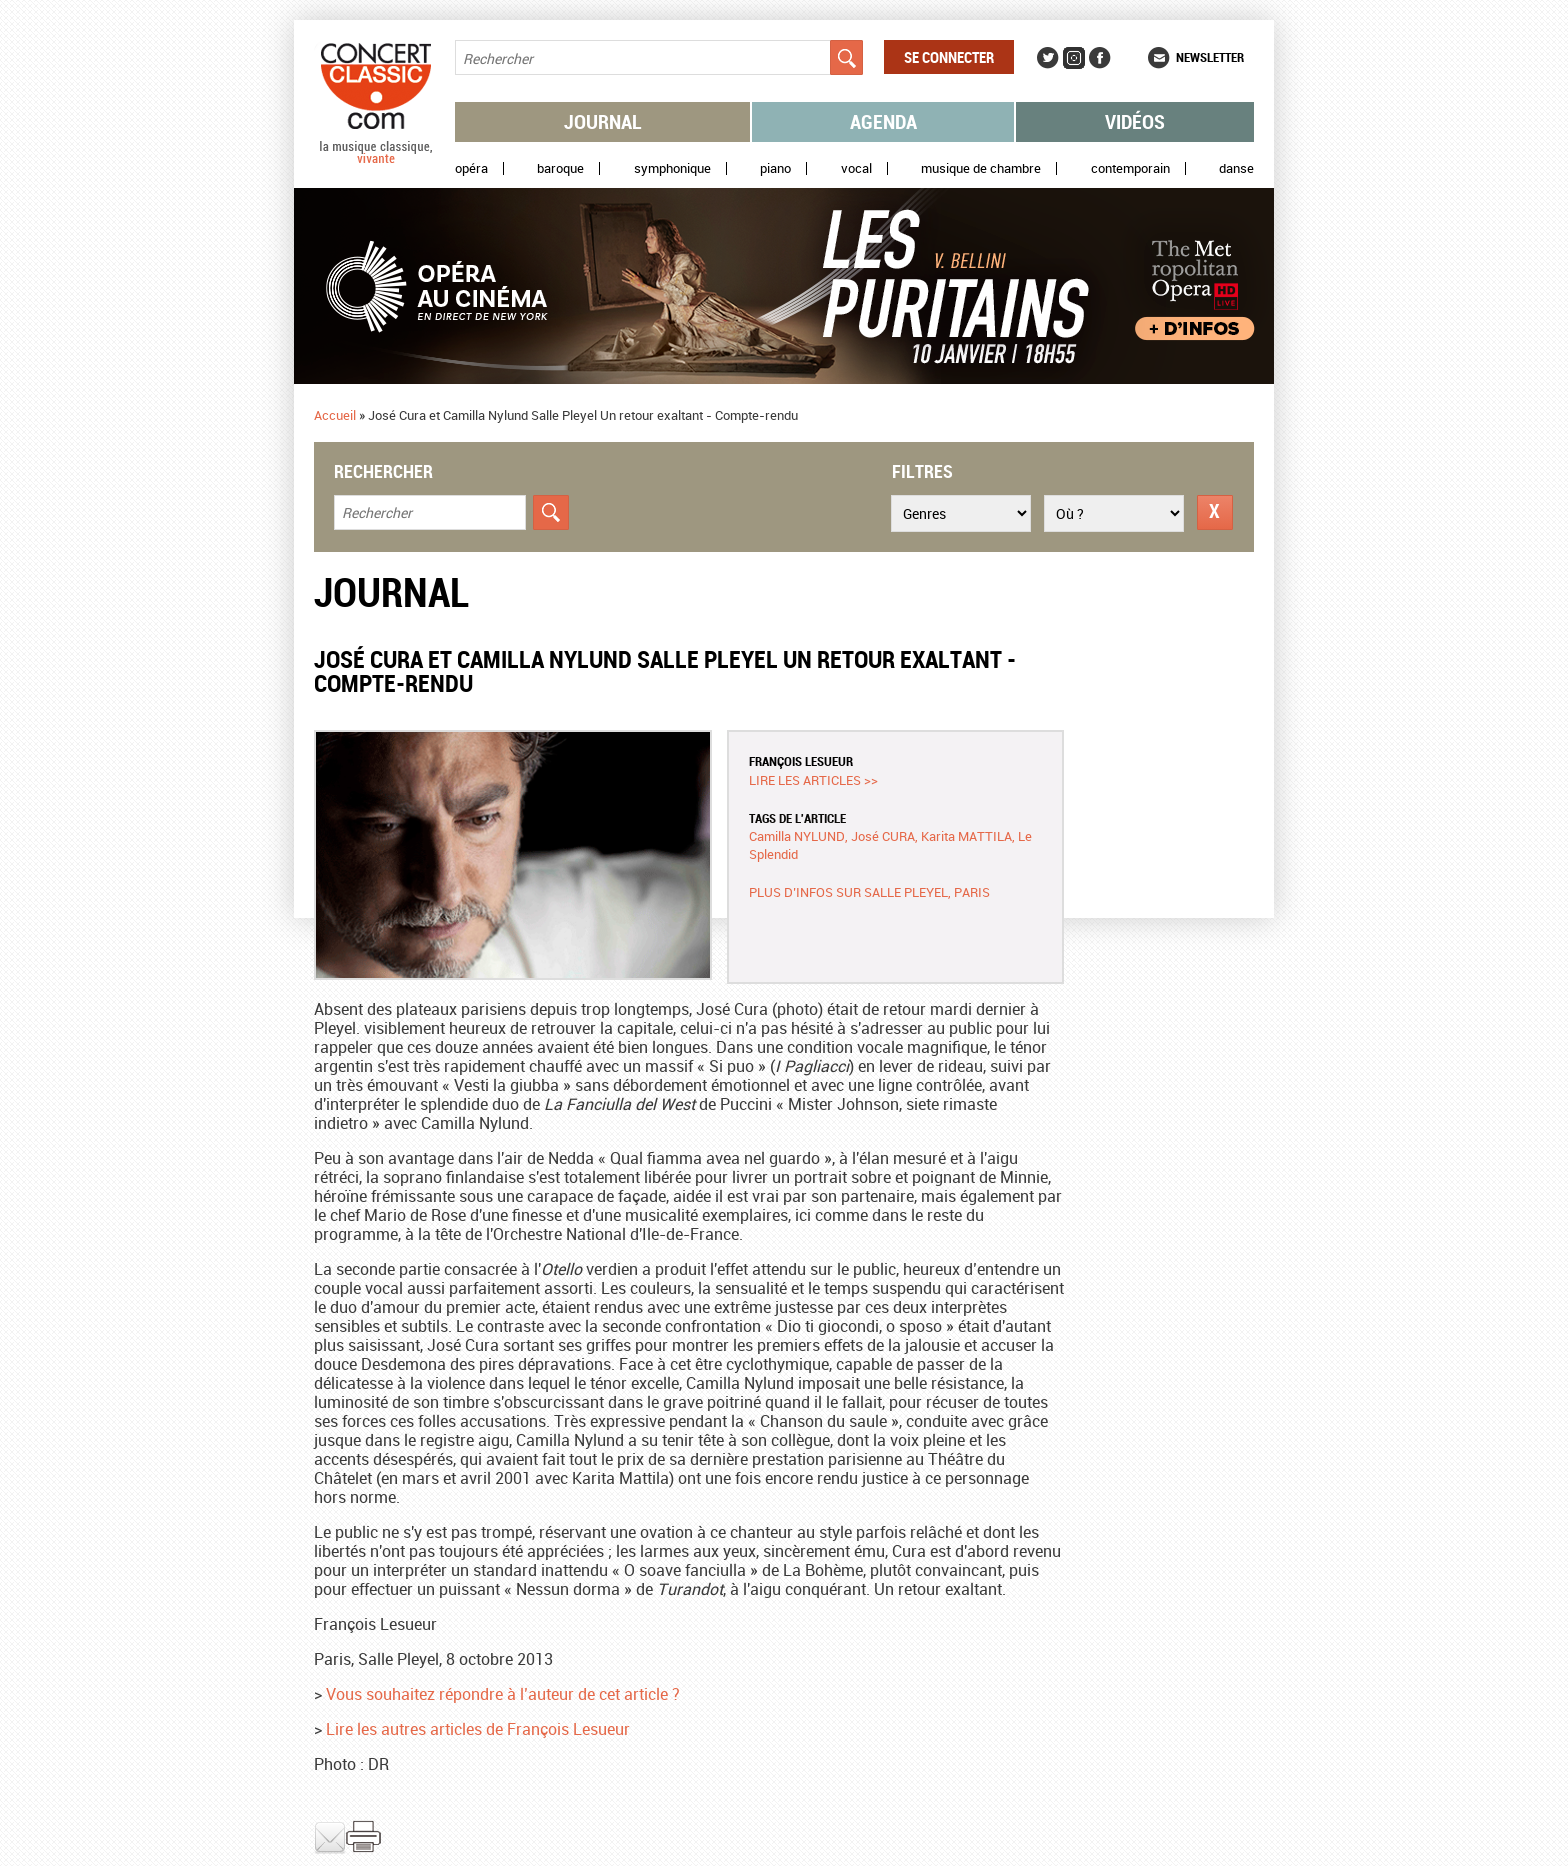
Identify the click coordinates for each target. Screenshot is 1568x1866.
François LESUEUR (801, 761)
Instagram (1074, 58)
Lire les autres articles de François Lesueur (478, 1729)
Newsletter (1210, 57)
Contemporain (1130, 168)
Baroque (560, 168)
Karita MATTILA (966, 836)
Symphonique (672, 168)
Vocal (856, 168)
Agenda (883, 121)
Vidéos (1135, 121)
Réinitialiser (1215, 512)
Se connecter (949, 57)
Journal (603, 121)
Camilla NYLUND (797, 836)
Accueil (335, 415)
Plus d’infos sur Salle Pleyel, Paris (869, 892)
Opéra (471, 168)
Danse (1236, 168)
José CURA (883, 836)
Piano (775, 168)
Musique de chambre (981, 168)
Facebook (1100, 58)
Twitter (1048, 58)
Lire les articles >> (813, 780)
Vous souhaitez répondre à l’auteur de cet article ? (503, 1694)
